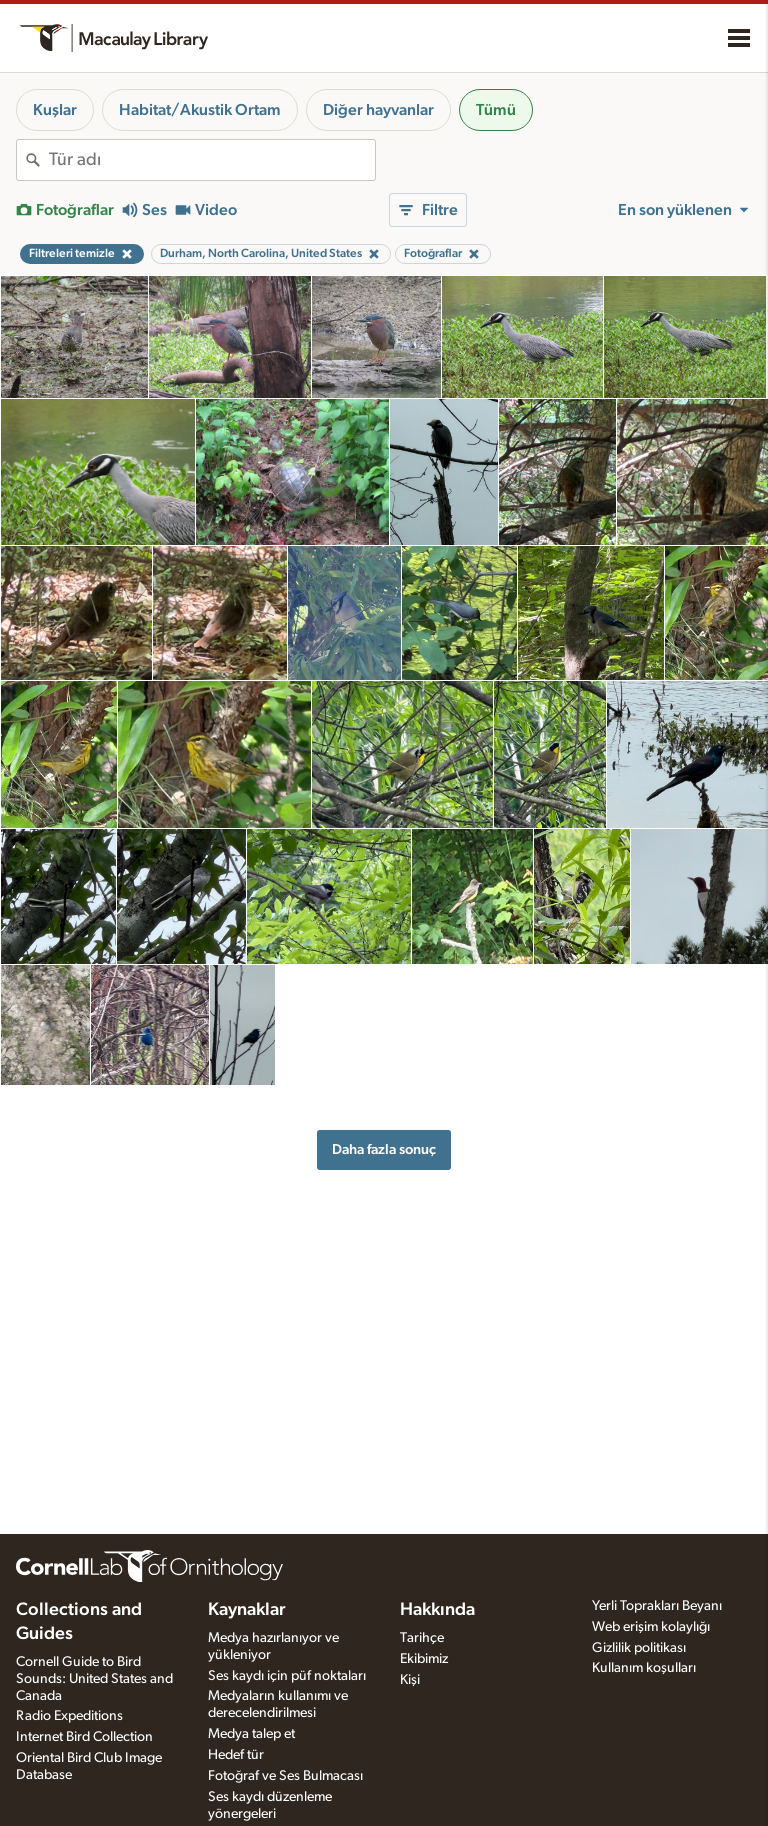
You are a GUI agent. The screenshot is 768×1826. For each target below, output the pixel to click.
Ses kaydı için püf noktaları (287, 1676)
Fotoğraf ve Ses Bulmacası (285, 1776)
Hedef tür (236, 1755)
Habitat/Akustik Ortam (200, 110)
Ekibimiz (424, 1659)
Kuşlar (55, 110)
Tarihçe (422, 1638)
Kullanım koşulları (644, 1668)
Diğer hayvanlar (378, 110)
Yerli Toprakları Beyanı (657, 1606)
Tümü (496, 110)
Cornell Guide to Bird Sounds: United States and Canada (94, 1679)
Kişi (410, 1680)
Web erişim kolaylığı (651, 1627)
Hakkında (437, 1610)
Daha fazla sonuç (384, 1149)
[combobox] (212, 160)
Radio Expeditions (69, 1716)
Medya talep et (251, 1734)
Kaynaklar (247, 1610)
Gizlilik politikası (639, 1648)
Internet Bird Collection (84, 1737)
